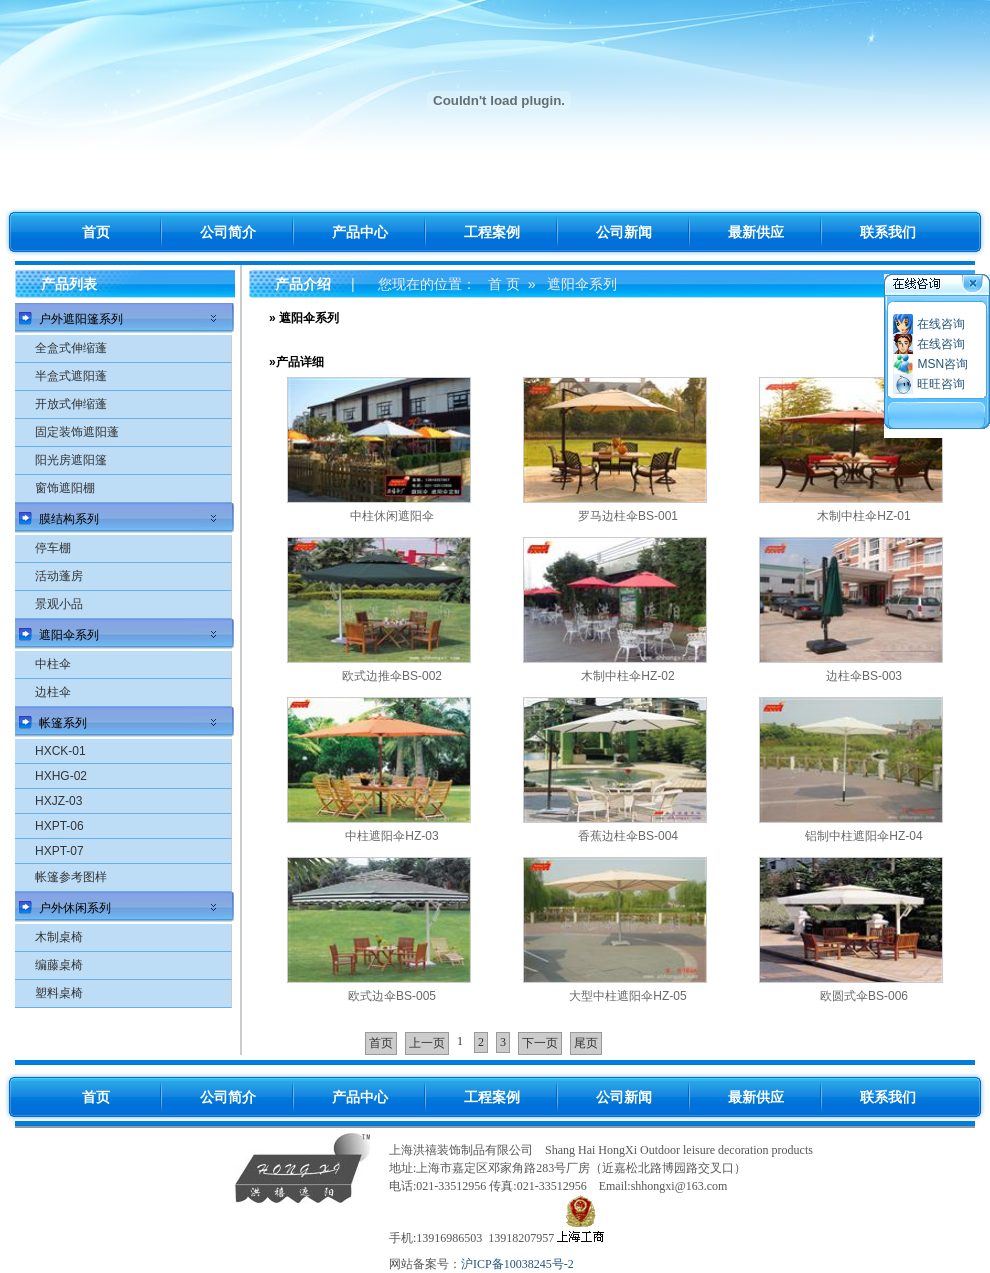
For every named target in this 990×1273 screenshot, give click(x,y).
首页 (381, 1043)
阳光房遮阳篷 (71, 460)
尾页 (586, 1043)
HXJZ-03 (58, 801)
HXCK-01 (60, 751)
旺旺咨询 (941, 384)
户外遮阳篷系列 (81, 319)
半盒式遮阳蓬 (71, 376)
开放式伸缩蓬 (71, 404)
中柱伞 (53, 664)
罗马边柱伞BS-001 (628, 516)
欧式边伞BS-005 (392, 996)
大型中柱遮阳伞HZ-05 (627, 996)
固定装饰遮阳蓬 (77, 432)
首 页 (504, 284)
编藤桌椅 (59, 965)
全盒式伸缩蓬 (71, 348)
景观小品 (59, 604)
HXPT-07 (59, 851)
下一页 (540, 1043)
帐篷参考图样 (71, 877)
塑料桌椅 (59, 993)
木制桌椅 (59, 937)
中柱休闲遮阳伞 (392, 516)
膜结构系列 (69, 519)
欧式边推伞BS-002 (392, 676)
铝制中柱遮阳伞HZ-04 (863, 836)
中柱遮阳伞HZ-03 (391, 836)
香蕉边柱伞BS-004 (628, 836)
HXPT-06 (59, 826)
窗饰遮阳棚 (65, 488)
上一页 (427, 1043)
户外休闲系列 (75, 908)
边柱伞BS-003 (864, 676)
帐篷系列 (63, 723)
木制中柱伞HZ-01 (863, 516)
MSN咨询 (942, 364)
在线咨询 (941, 324)
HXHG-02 (61, 776)
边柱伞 (53, 692)
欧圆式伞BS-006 (864, 996)
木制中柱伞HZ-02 (627, 676)
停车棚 (53, 548)
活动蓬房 (59, 576)
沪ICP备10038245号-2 (517, 1264)
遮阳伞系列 (69, 635)
